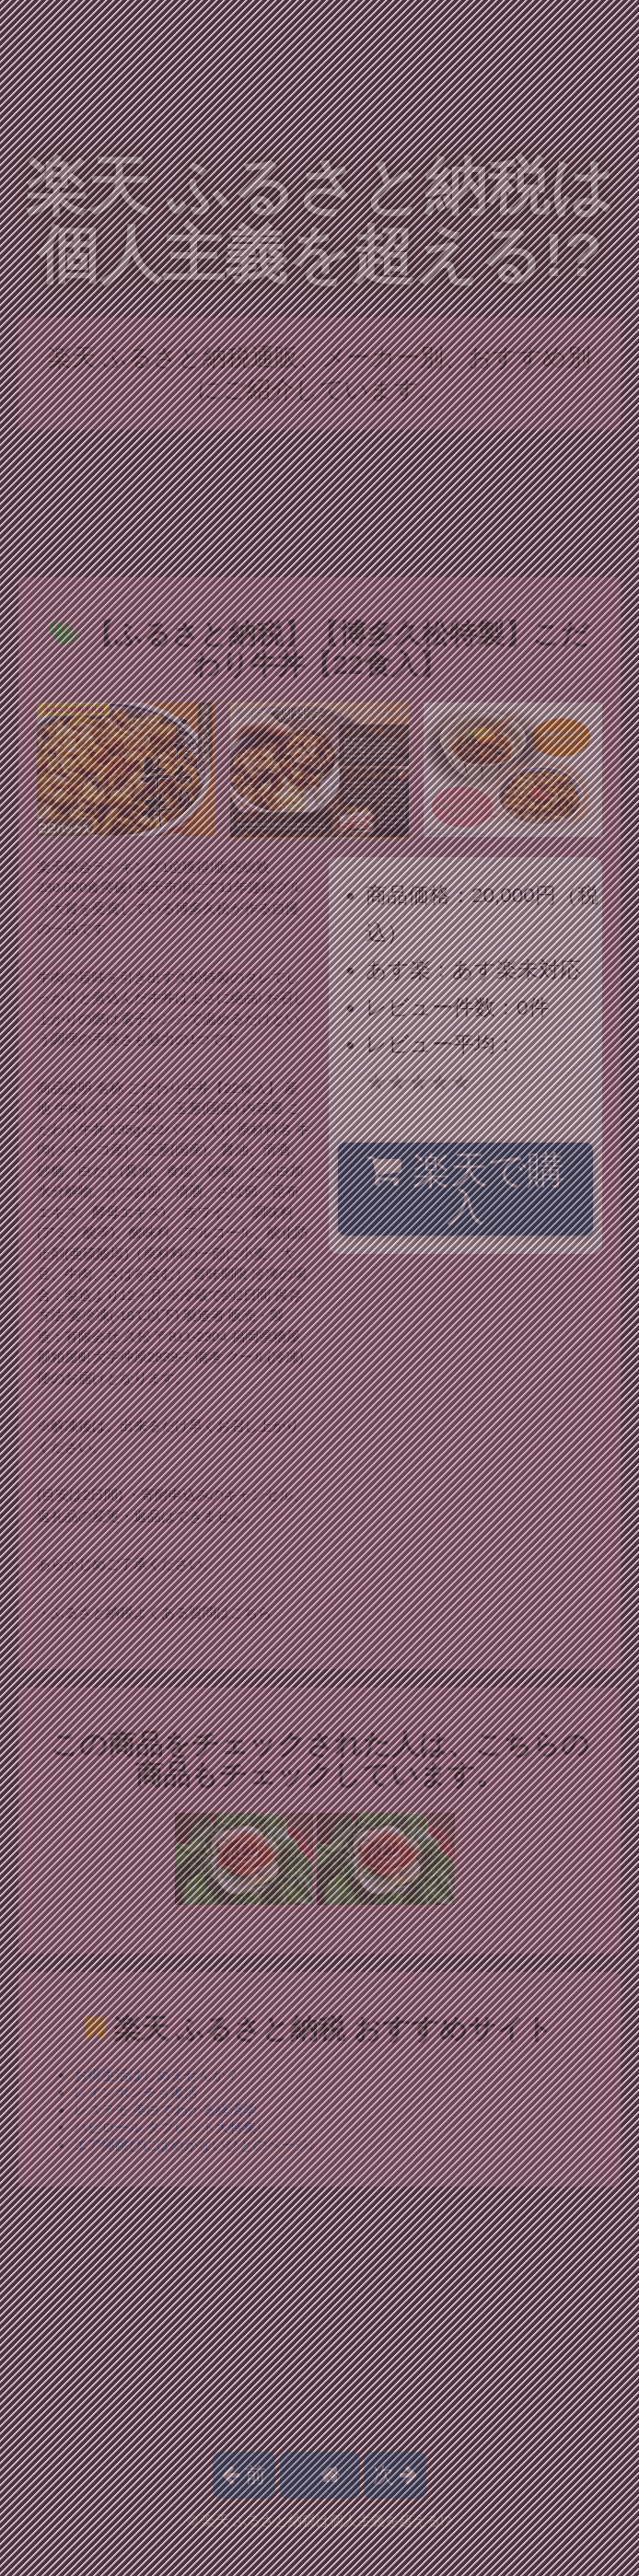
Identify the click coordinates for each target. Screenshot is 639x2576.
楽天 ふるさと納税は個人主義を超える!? (320, 220)
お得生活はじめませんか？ (156, 2075)
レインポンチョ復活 (136, 2092)
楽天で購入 (464, 1189)
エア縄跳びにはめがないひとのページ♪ (195, 2144)
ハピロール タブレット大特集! (167, 2127)
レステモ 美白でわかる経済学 (165, 2110)
